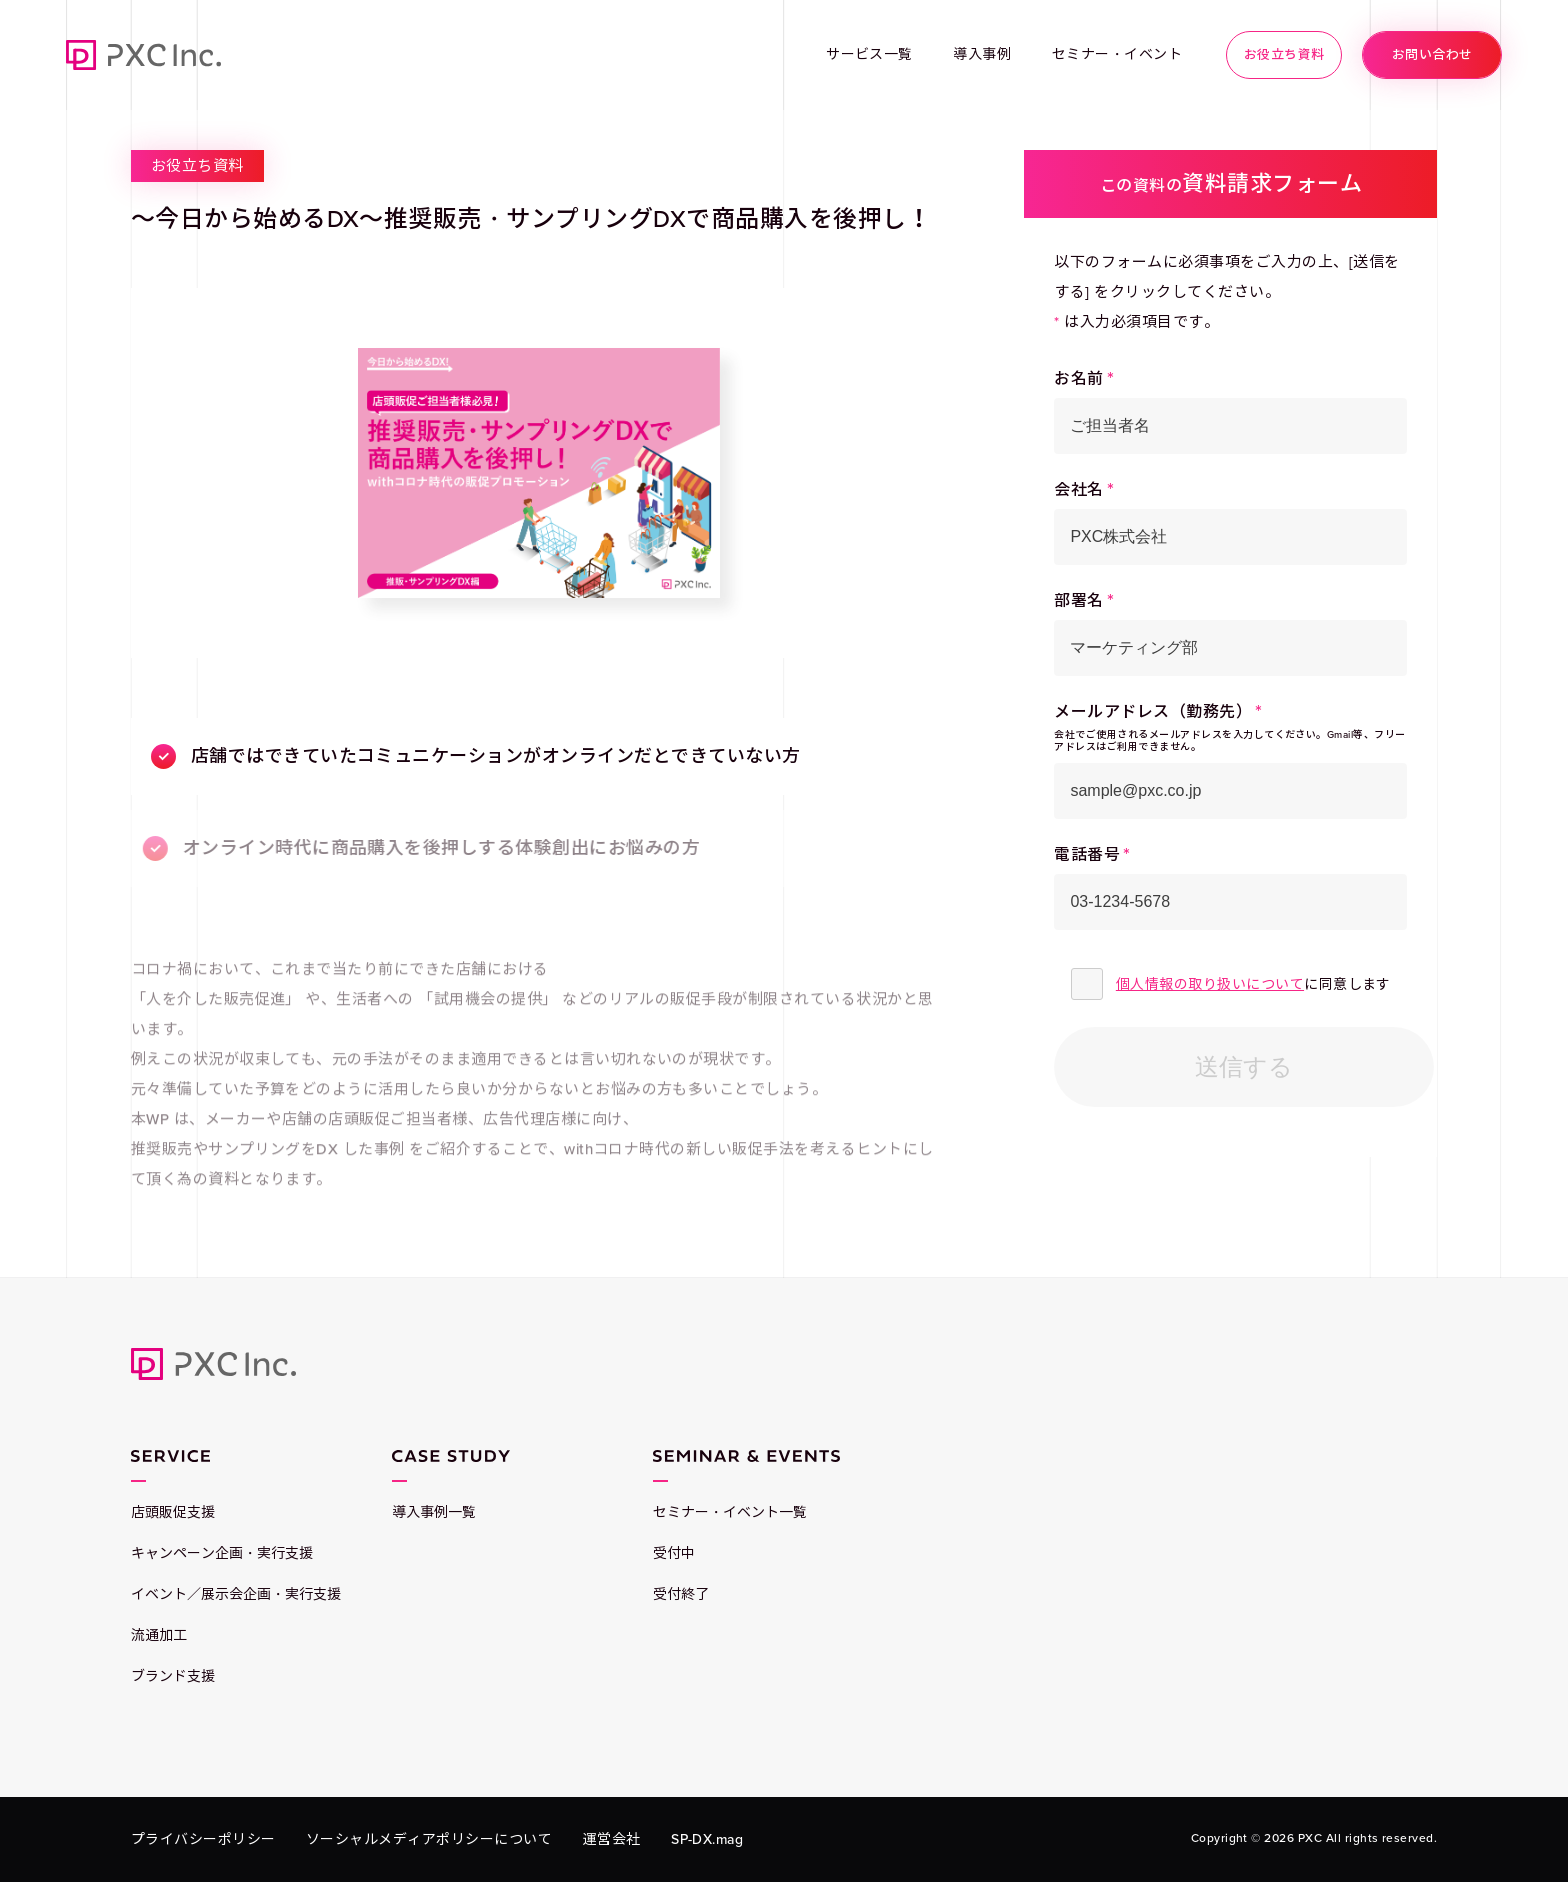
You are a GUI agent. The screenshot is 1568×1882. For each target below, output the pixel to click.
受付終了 (681, 1594)
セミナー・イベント (1117, 55)
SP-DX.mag (707, 1839)
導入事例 (982, 55)
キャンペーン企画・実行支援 (222, 1553)
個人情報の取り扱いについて (1210, 984)
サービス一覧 (869, 55)
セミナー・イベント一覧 (730, 1512)
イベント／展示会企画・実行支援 (236, 1594)
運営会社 (612, 1839)
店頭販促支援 (173, 1512)
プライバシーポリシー (203, 1839)
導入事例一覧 (434, 1512)
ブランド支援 (173, 1676)
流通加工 (159, 1635)
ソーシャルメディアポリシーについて (429, 1839)
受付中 (674, 1553)
